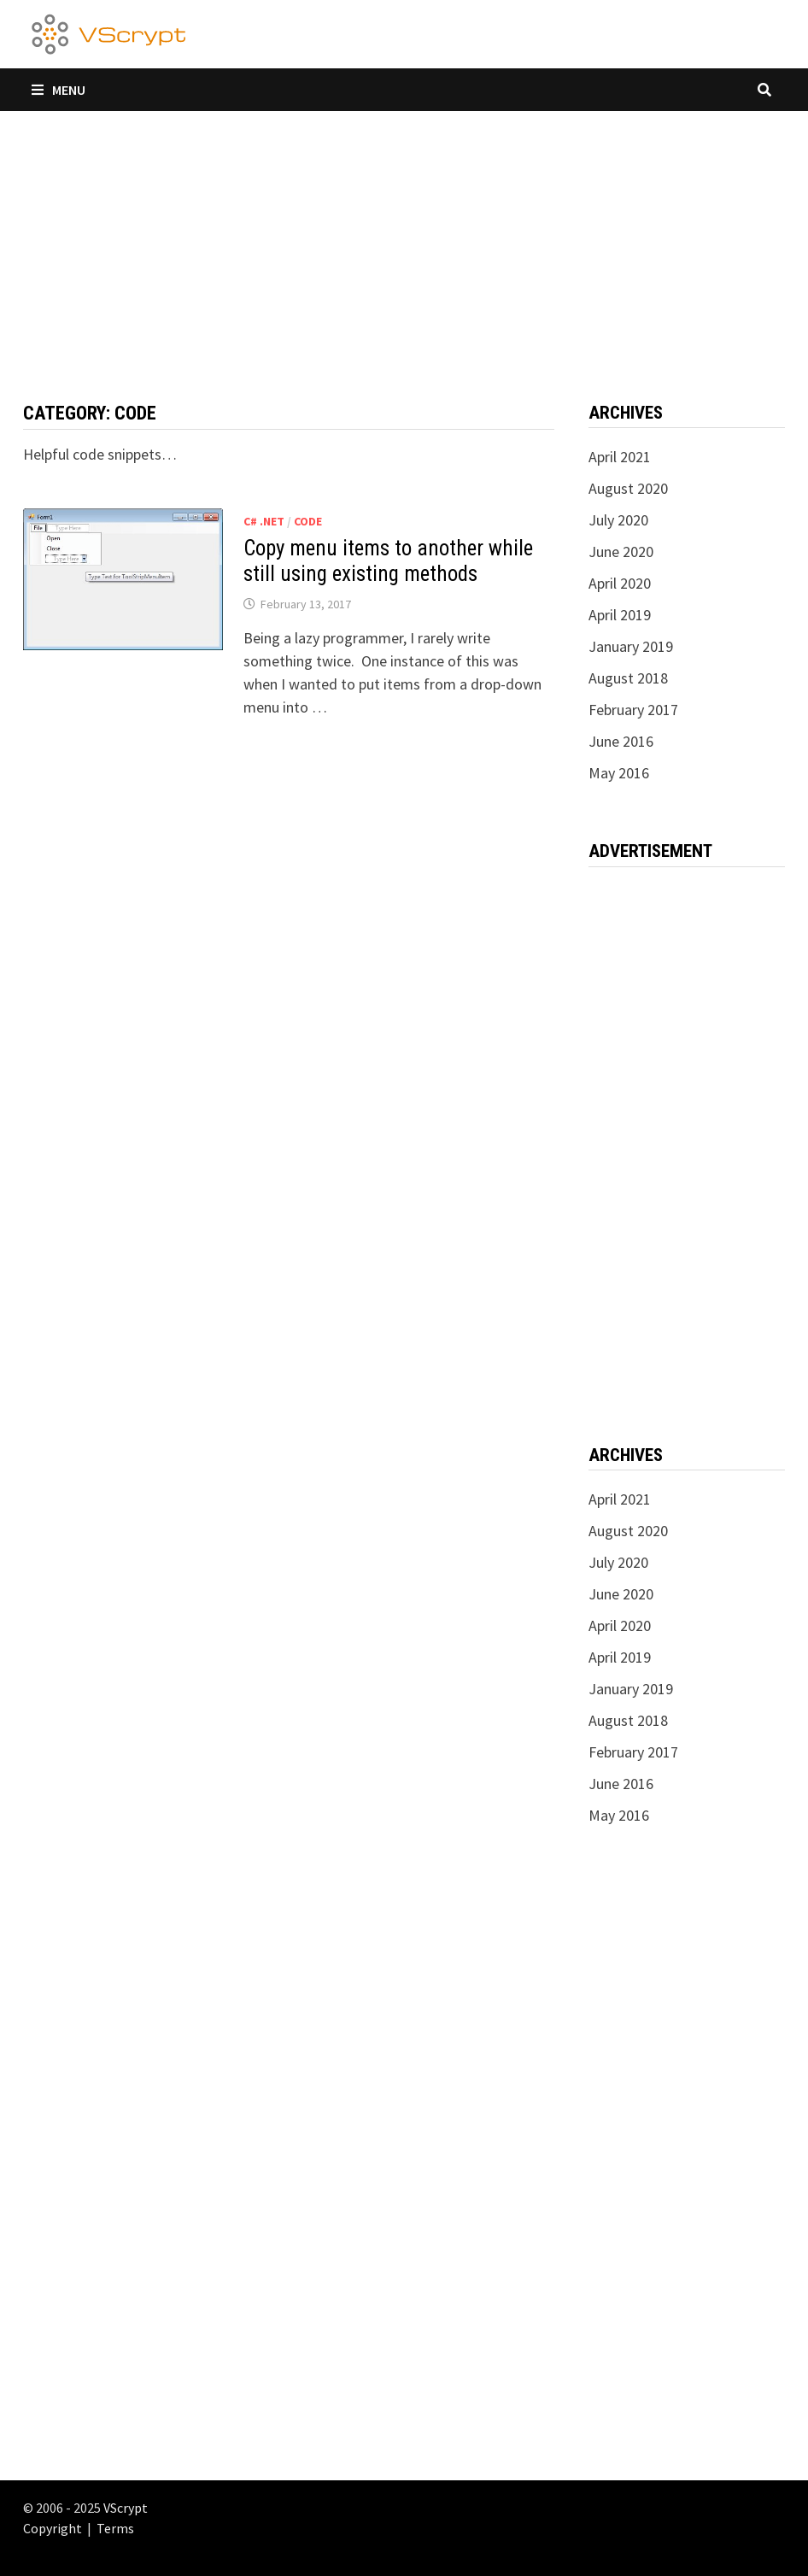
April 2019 (619, 615)
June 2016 (620, 741)
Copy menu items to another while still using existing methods (388, 561)
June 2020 (620, 551)
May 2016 (618, 773)
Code (308, 521)
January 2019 (630, 646)
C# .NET (263, 521)
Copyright (52, 2528)
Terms (115, 2528)
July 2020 (618, 520)
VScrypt (125, 2507)
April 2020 (619, 583)
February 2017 (633, 709)
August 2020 (628, 488)
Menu (58, 89)
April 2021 (619, 456)
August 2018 (628, 678)
